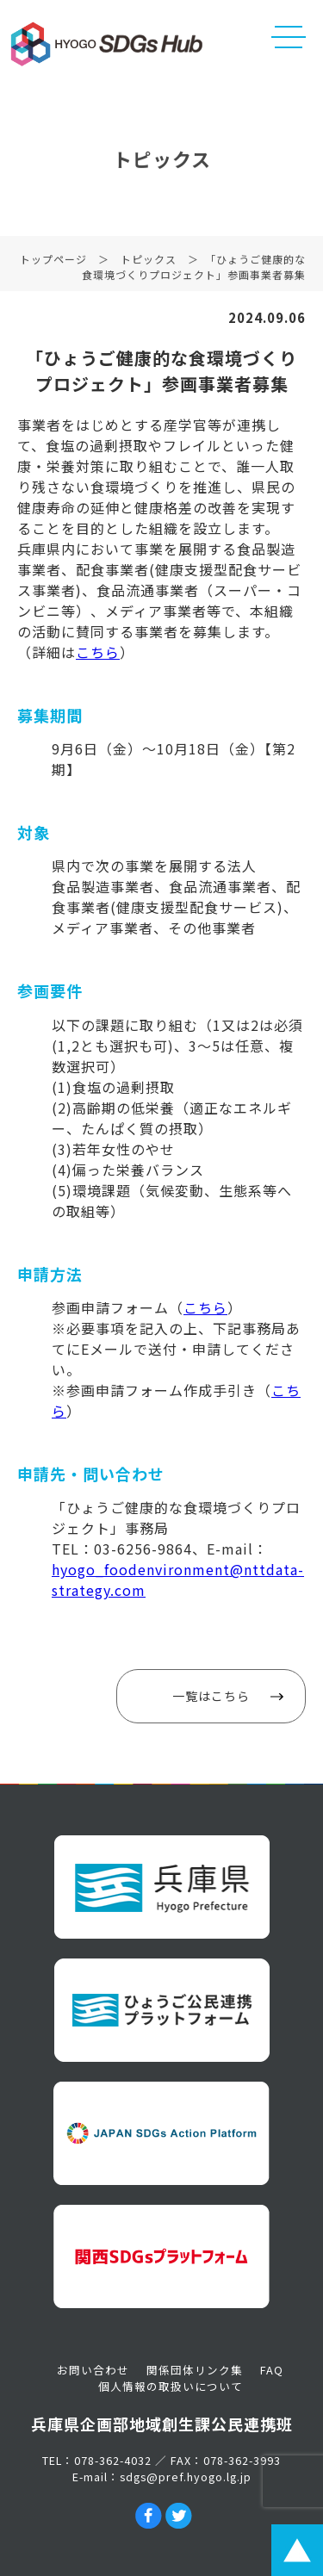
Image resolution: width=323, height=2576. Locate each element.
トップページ (53, 262)
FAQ (271, 2370)
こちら (98, 652)
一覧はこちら (211, 1695)
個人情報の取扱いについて (170, 2386)
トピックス (149, 262)
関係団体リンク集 (194, 2370)
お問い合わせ (93, 2370)
